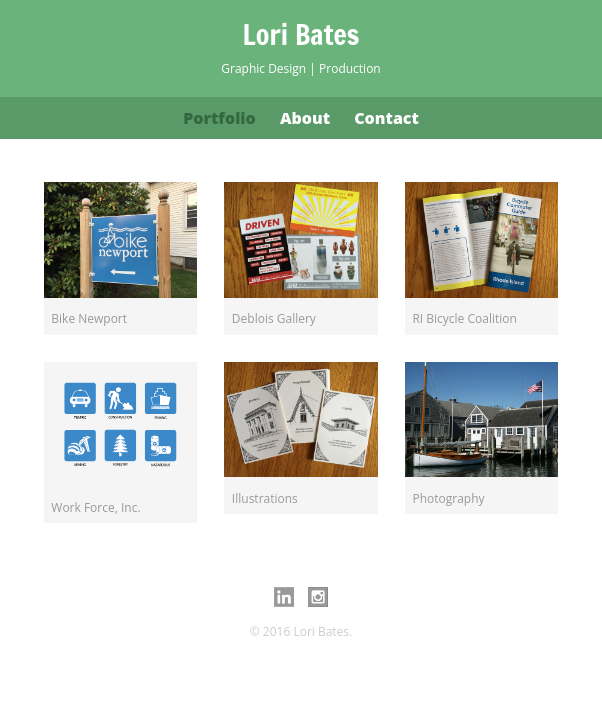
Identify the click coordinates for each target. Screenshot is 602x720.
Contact (386, 118)
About (305, 118)
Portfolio (219, 118)
